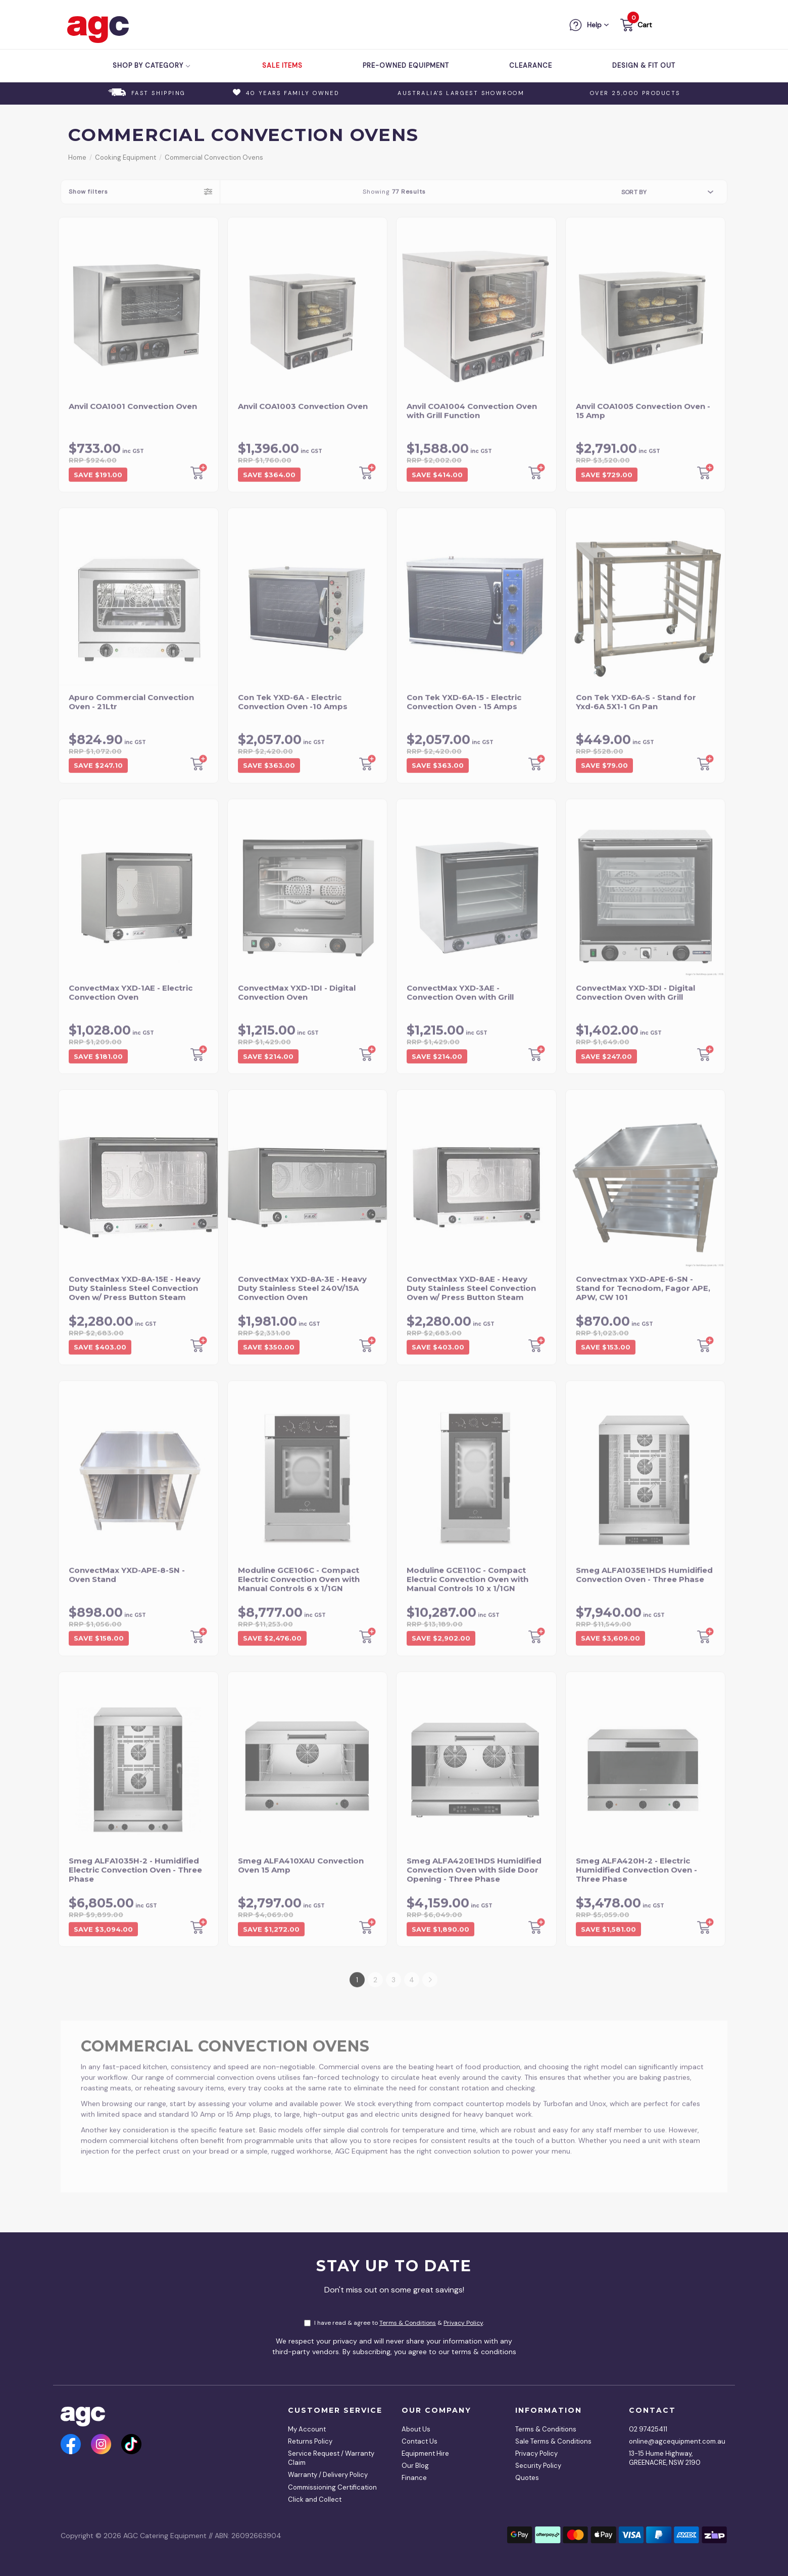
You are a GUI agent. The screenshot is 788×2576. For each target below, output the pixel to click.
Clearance (530, 65)
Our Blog (415, 2465)
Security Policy (538, 2465)
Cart (644, 24)
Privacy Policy (463, 2323)
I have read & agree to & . (394, 2323)
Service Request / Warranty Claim (331, 2458)
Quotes (527, 2477)
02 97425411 (648, 2429)
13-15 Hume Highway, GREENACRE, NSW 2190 (665, 2458)
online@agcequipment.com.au (674, 2441)
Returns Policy (310, 2441)
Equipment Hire (425, 2453)
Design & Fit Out (643, 65)
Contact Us (419, 2441)
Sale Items (282, 65)
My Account (307, 2429)
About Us (416, 2429)
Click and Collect (314, 2499)
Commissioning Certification (332, 2487)
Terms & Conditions (407, 2323)
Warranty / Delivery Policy (328, 2474)
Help (594, 24)
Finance (414, 2477)
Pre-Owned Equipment (406, 65)
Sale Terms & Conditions (553, 2441)
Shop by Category (152, 65)
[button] (635, 26)
